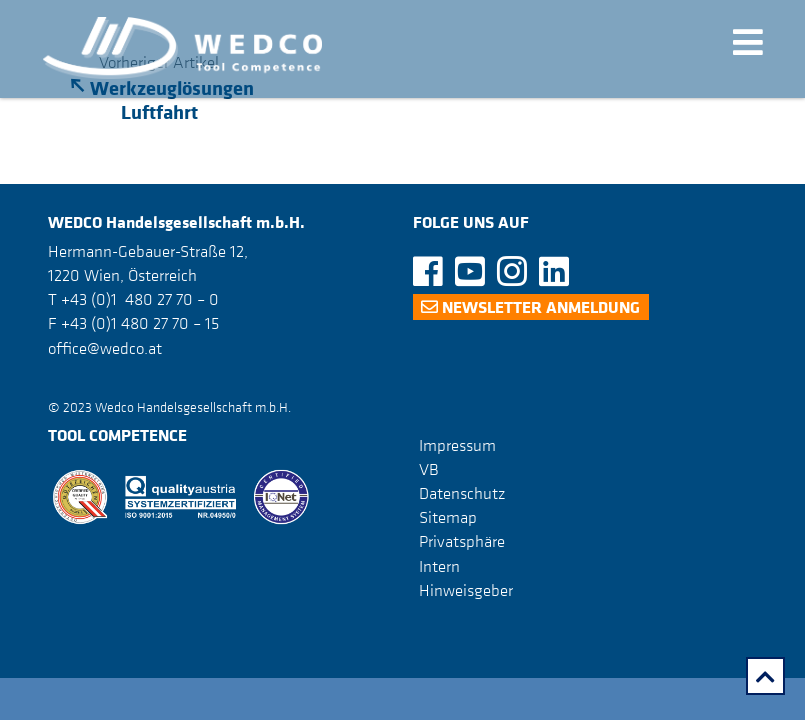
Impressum (457, 445)
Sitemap (448, 517)
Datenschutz (462, 493)
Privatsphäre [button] (462, 541)
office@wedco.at (105, 348)
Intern (439, 566)
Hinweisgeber (466, 590)
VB (429, 469)
